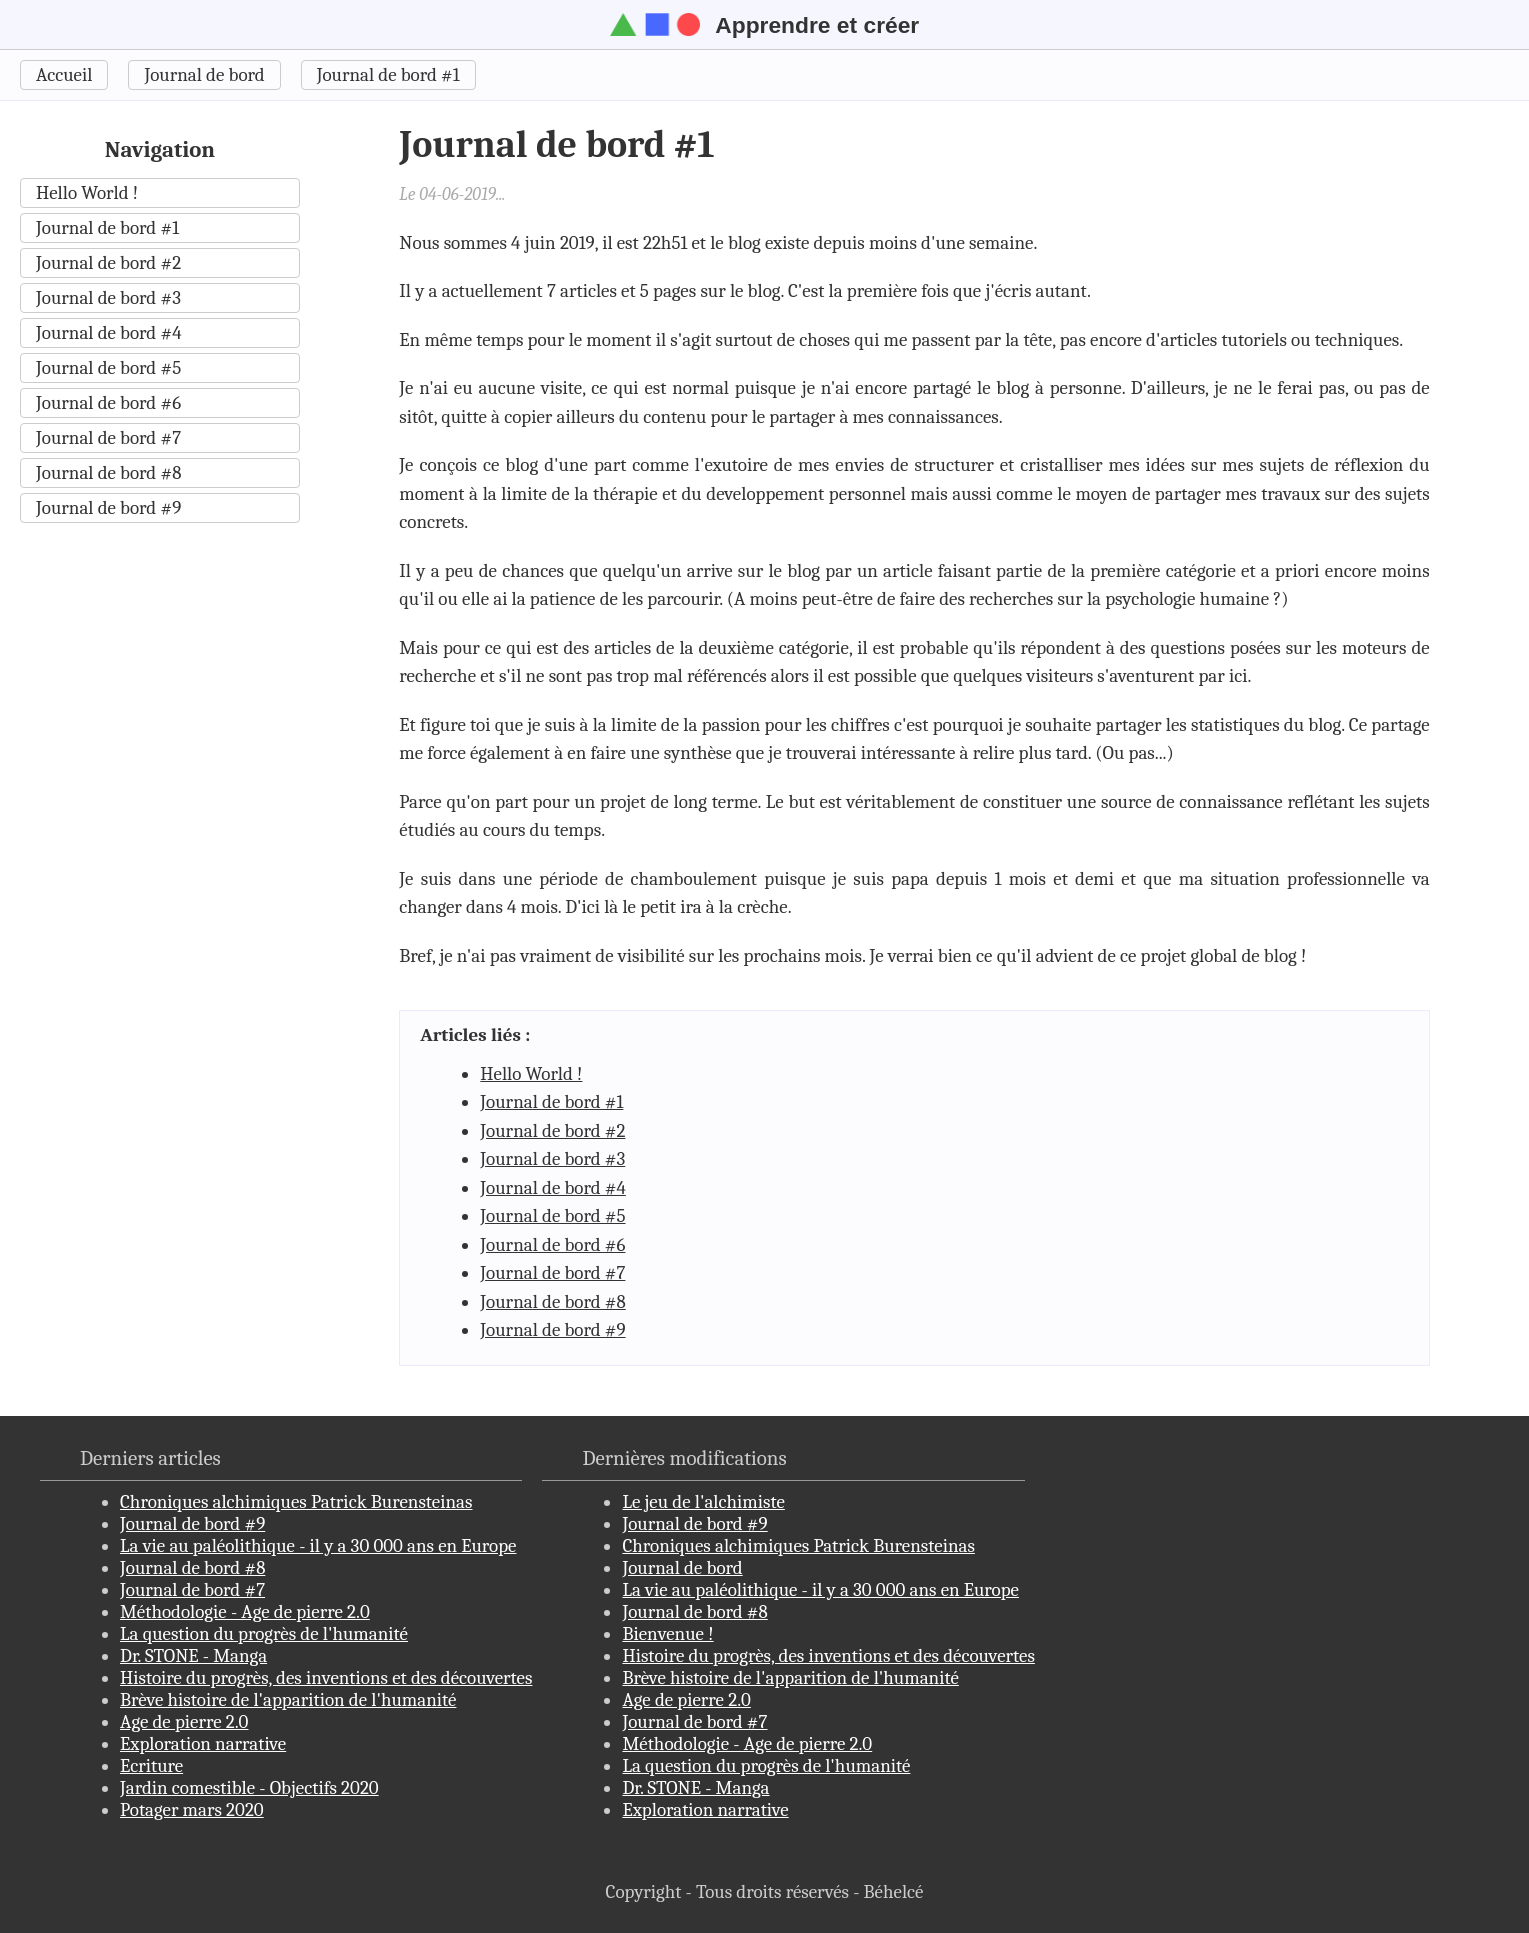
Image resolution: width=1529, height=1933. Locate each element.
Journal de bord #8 (108, 473)
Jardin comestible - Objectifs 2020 (249, 1788)
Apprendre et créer (764, 25)
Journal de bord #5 (108, 368)
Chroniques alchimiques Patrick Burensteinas (296, 1502)
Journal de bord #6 (108, 403)
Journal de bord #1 (388, 75)
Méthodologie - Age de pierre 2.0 (245, 1612)
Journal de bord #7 (108, 438)
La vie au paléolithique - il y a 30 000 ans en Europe (318, 1546)
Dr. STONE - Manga (193, 1656)
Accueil (64, 75)
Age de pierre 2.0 (184, 1722)
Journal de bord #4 (109, 333)
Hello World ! (87, 193)
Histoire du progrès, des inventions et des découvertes (326, 1678)
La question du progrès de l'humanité (264, 1634)
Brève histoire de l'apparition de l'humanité (288, 1700)
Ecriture (151, 1766)
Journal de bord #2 (108, 263)
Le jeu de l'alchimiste (703, 1502)
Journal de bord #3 (108, 298)
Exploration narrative (203, 1744)
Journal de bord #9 (108, 508)
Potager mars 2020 (192, 1810)
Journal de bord (204, 75)
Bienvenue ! (667, 1634)
